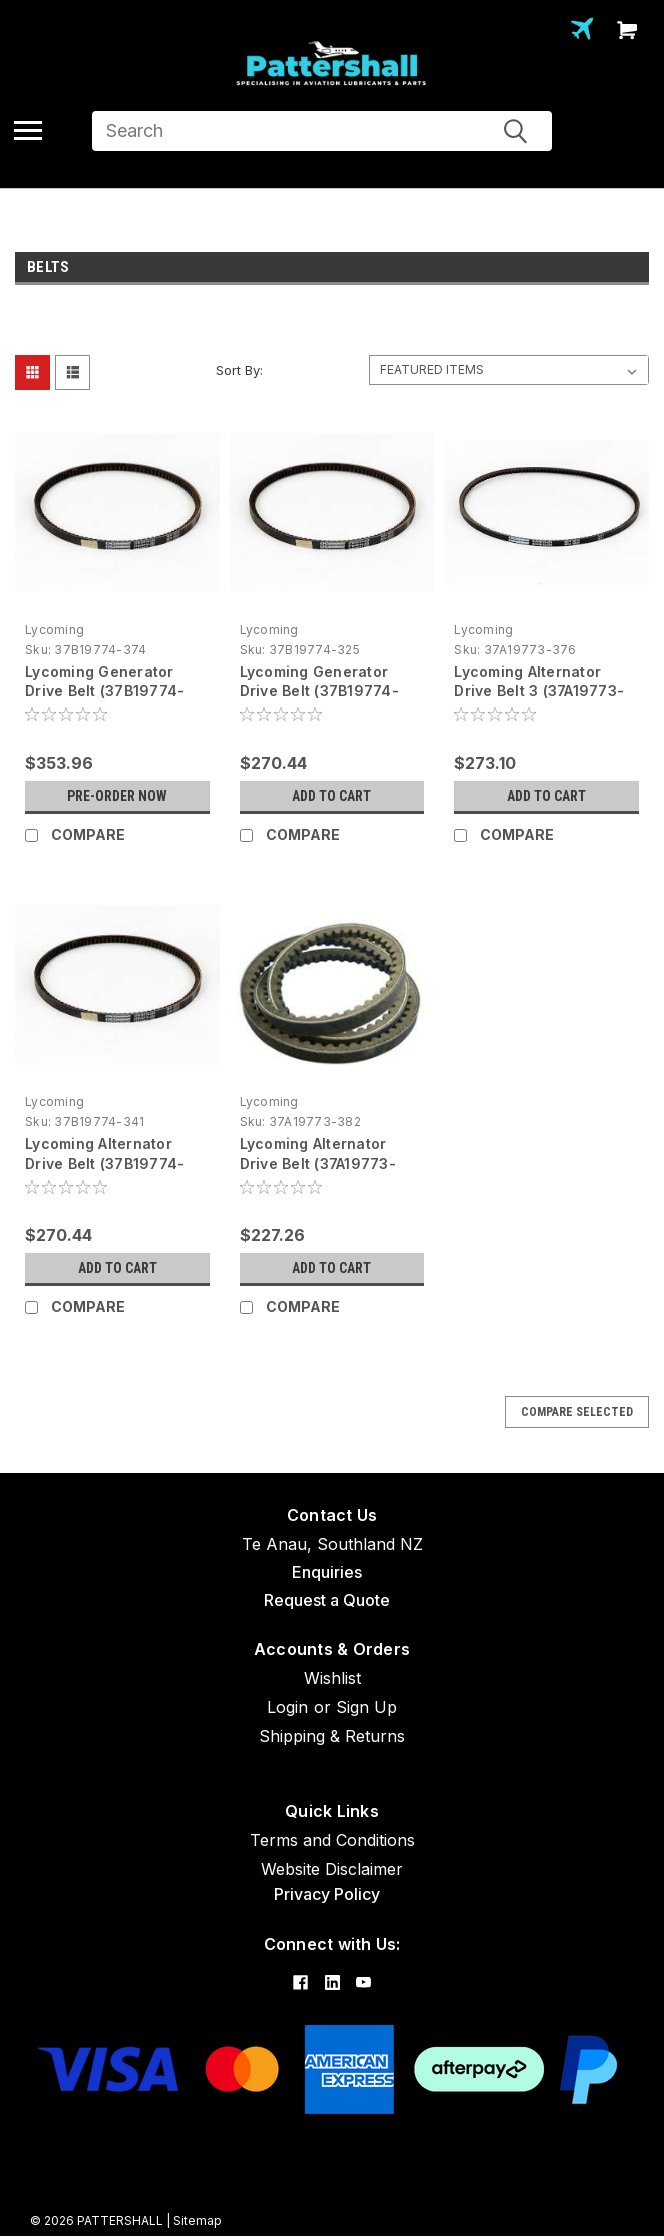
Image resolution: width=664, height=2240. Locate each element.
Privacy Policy (327, 1894)
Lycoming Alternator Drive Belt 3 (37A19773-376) (539, 691)
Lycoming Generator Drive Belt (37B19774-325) (319, 691)
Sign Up (366, 1707)
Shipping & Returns (332, 1736)
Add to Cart (331, 796)
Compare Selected (577, 1412)
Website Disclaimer (332, 1869)
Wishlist (332, 1678)
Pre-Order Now (117, 796)
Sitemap (197, 2220)
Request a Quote (327, 1600)
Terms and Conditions (332, 1840)
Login (287, 1707)
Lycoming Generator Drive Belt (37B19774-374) (104, 691)
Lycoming (54, 629)
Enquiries (327, 1572)
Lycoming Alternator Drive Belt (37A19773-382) (318, 1163)
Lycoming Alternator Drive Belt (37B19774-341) (104, 1163)
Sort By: (239, 370)
